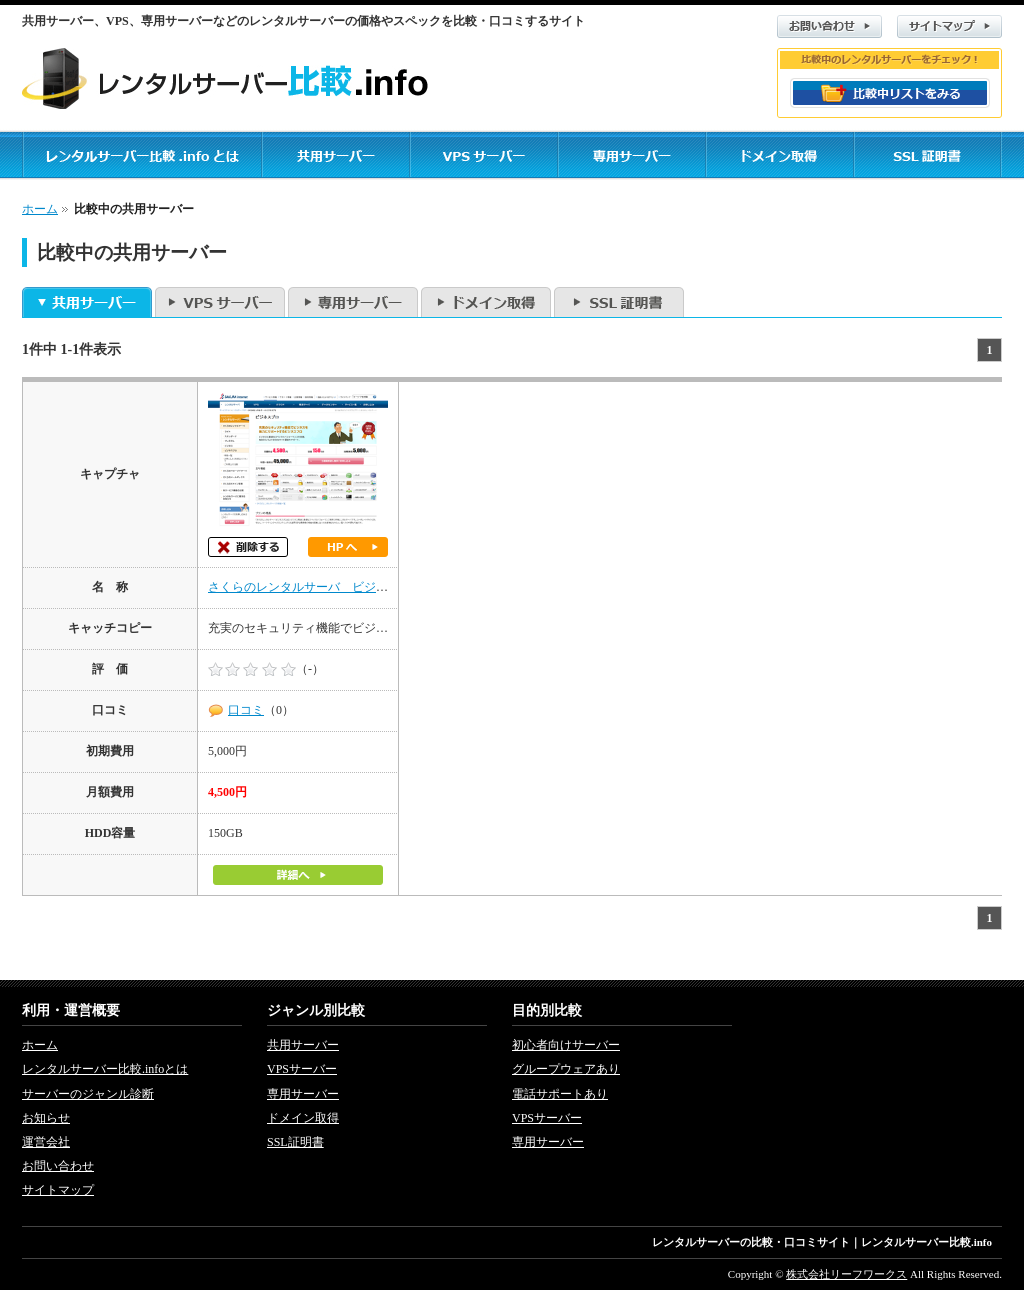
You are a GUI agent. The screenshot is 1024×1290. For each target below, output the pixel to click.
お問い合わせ (829, 26)
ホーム (40, 209)
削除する (248, 547)
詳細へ (298, 875)
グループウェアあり (566, 1069)
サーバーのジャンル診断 (88, 1094)
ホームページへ (348, 547)
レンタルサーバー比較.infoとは (105, 1069)
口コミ (246, 710)
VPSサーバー (220, 302)
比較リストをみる (890, 93)
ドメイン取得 (486, 302)
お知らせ (46, 1118)
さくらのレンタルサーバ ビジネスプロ (316, 587)
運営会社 (46, 1142)
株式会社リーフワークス (846, 1274)
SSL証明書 (619, 302)
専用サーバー (353, 302)
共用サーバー (87, 302)
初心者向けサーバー (566, 1045)
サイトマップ (949, 26)
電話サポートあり (560, 1094)
